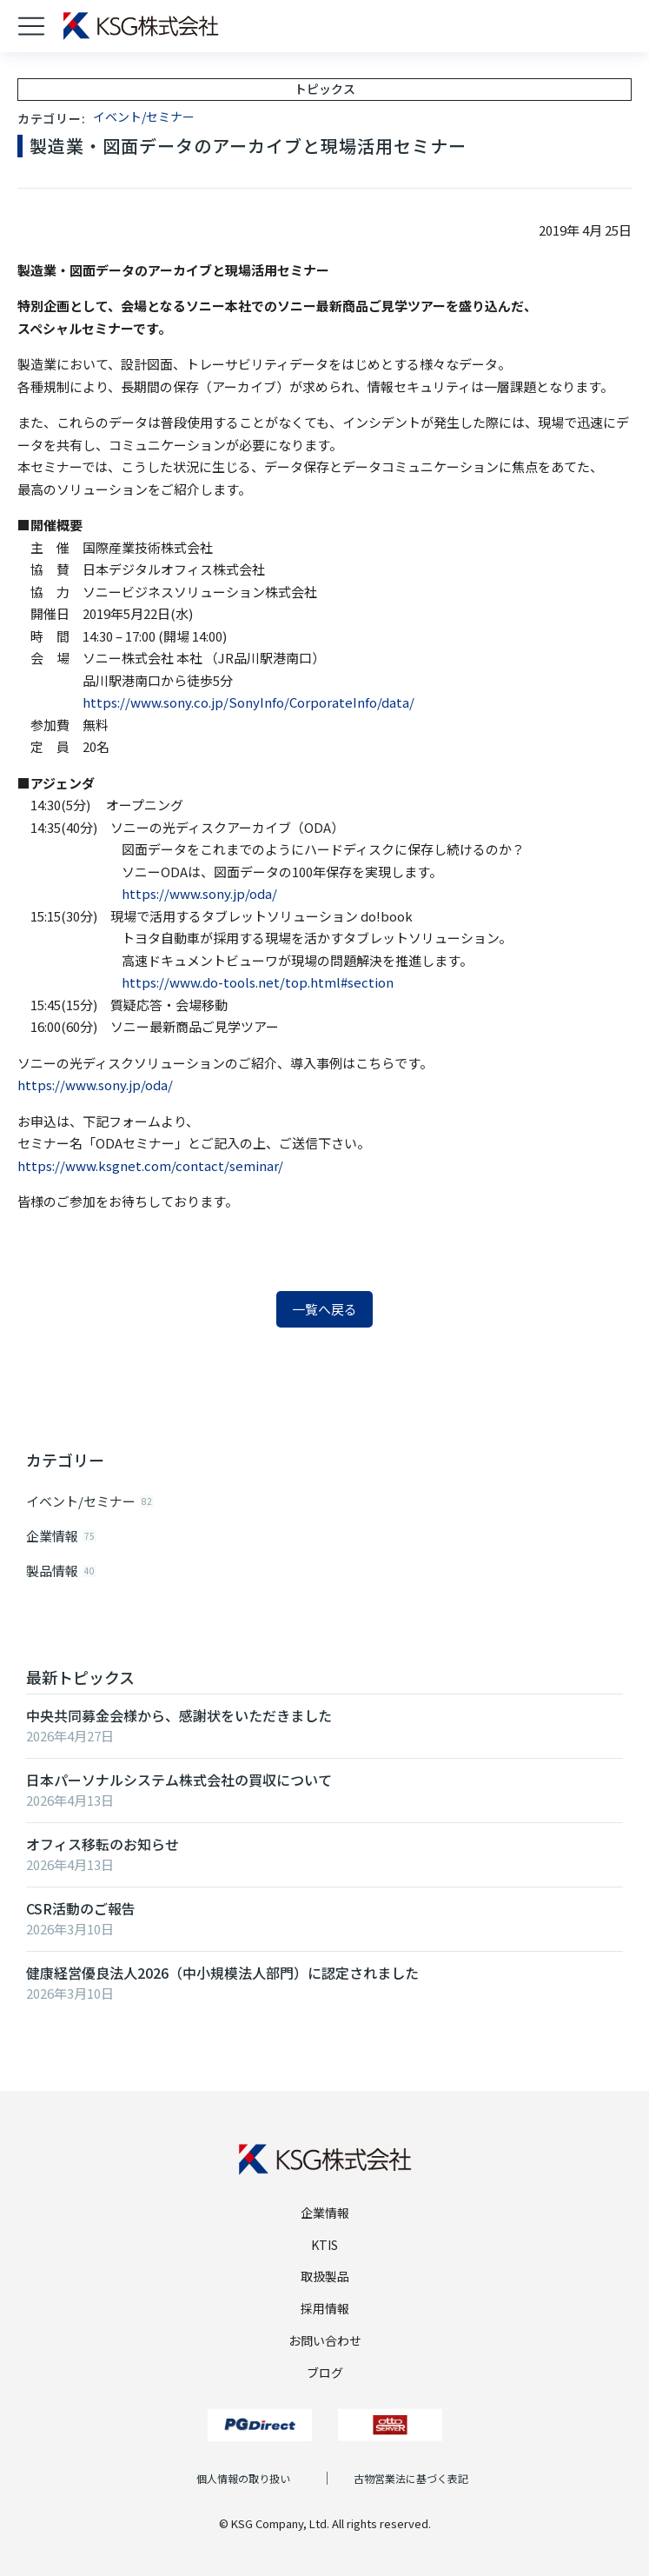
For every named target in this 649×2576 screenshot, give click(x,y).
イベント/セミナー (144, 116)
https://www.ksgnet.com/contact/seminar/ (150, 1165)
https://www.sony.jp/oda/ (199, 893)
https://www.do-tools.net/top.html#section (258, 982)
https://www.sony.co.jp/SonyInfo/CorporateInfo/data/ (248, 702)
